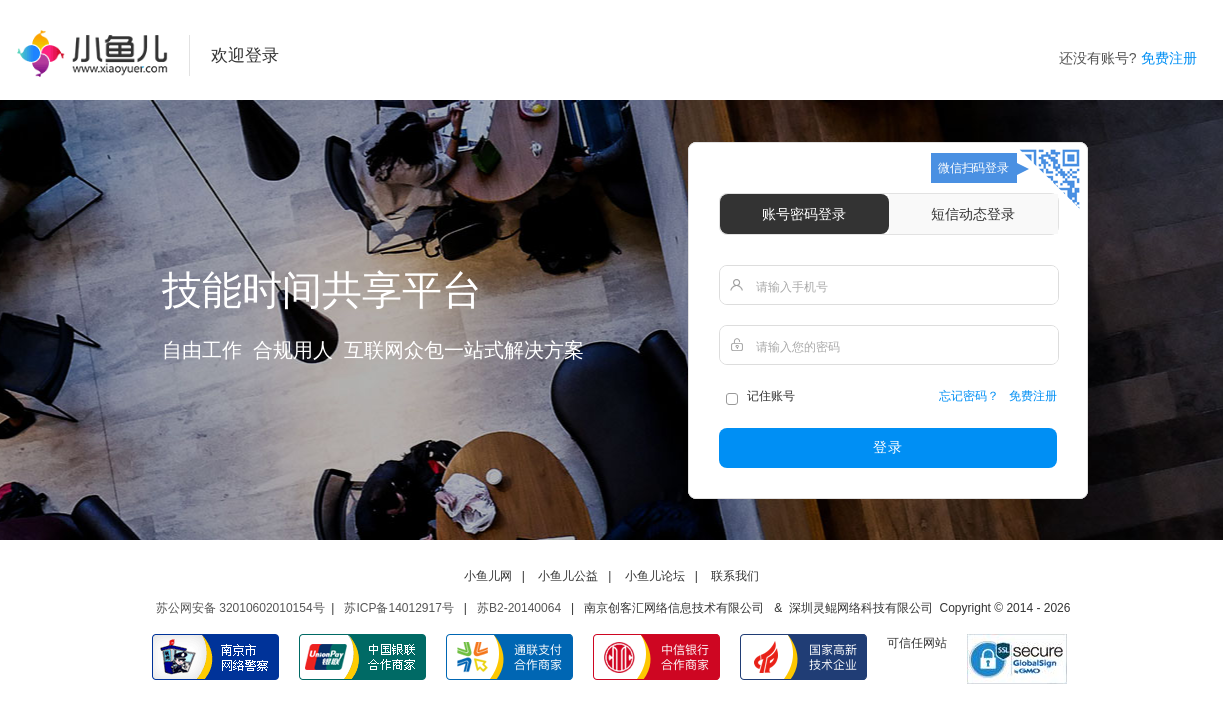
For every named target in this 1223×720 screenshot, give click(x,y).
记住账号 (759, 398)
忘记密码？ (969, 396)
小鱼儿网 (488, 576)
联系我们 (735, 576)
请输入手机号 (792, 287)
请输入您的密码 (798, 347)
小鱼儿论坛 (655, 576)
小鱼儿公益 (568, 576)
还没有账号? (1098, 58)
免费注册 (1169, 58)
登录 (888, 447)
